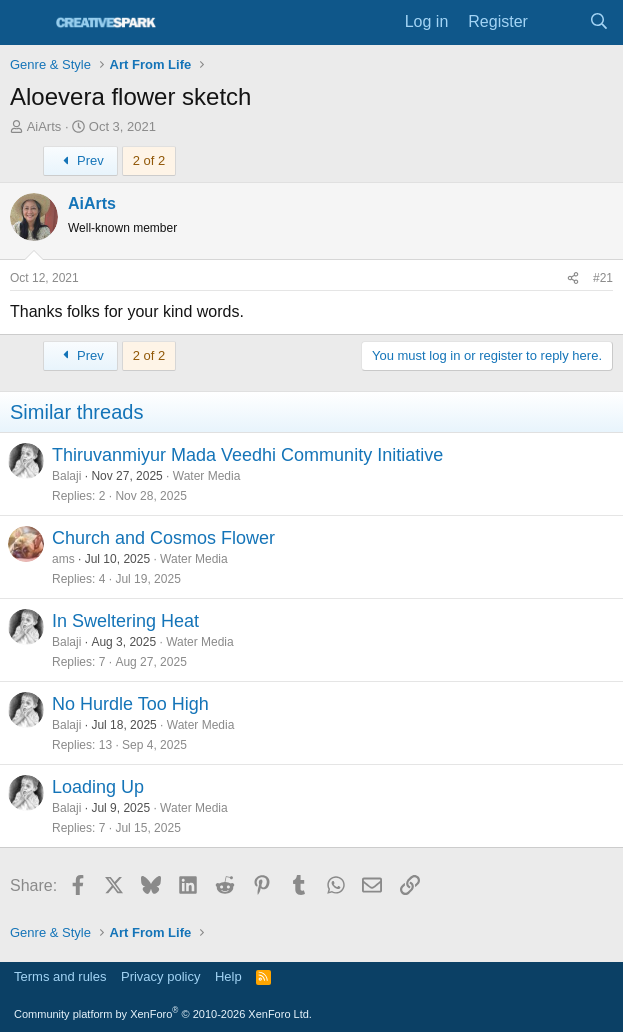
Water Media (207, 476)
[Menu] (27, 23)
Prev (80, 160)
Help (228, 976)
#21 (603, 278)
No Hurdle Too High (130, 704)
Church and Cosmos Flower (163, 538)
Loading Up (98, 787)
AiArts (44, 126)
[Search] (598, 22)
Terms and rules (60, 976)
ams (63, 559)
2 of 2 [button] (149, 160)
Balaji (66, 476)
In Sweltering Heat (125, 621)
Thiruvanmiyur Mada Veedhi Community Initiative (247, 455)
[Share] (573, 278)
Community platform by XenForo (163, 1014)
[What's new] (558, 22)
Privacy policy (160, 976)
